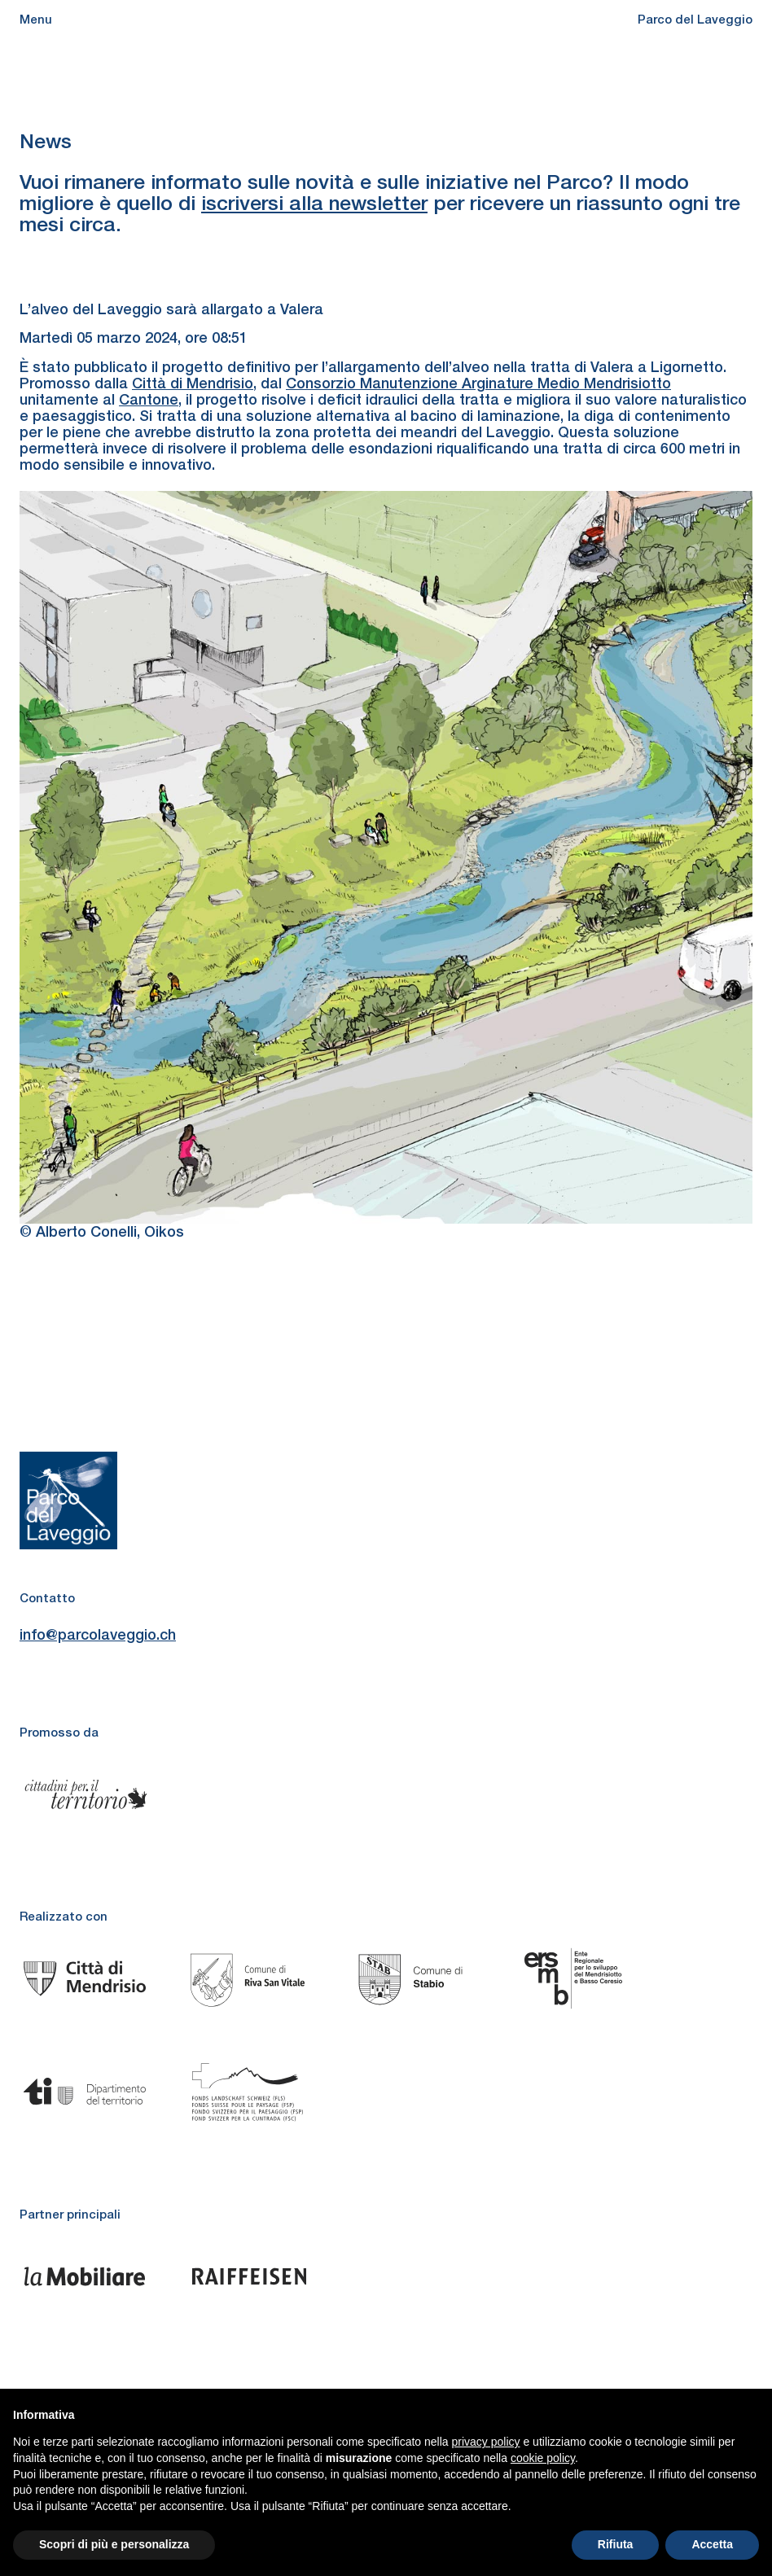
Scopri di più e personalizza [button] (114, 2544)
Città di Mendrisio (192, 383)
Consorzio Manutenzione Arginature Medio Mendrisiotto (478, 383)
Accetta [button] (712, 2544)
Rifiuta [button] (616, 2544)
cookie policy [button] (543, 2457)
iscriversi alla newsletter (314, 203)
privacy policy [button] (486, 2441)
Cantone (148, 399)
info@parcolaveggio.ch (98, 1635)
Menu (36, 19)
